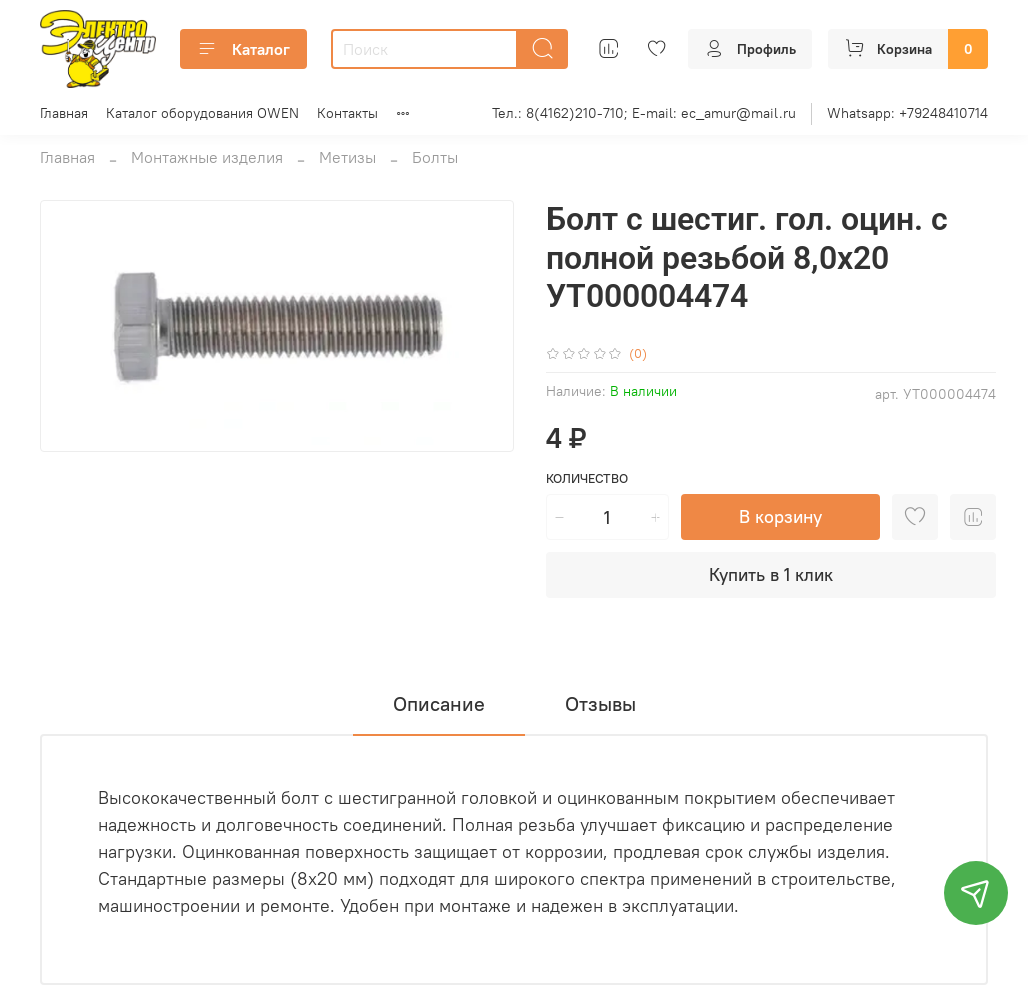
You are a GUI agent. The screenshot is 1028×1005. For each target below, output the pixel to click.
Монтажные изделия (207, 157)
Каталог (243, 49)
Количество (587, 478)
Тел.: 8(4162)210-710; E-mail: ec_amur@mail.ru (644, 113)
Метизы (347, 157)
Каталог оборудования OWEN (202, 113)
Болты (435, 157)
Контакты (347, 113)
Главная (64, 113)
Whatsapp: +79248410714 (907, 113)
